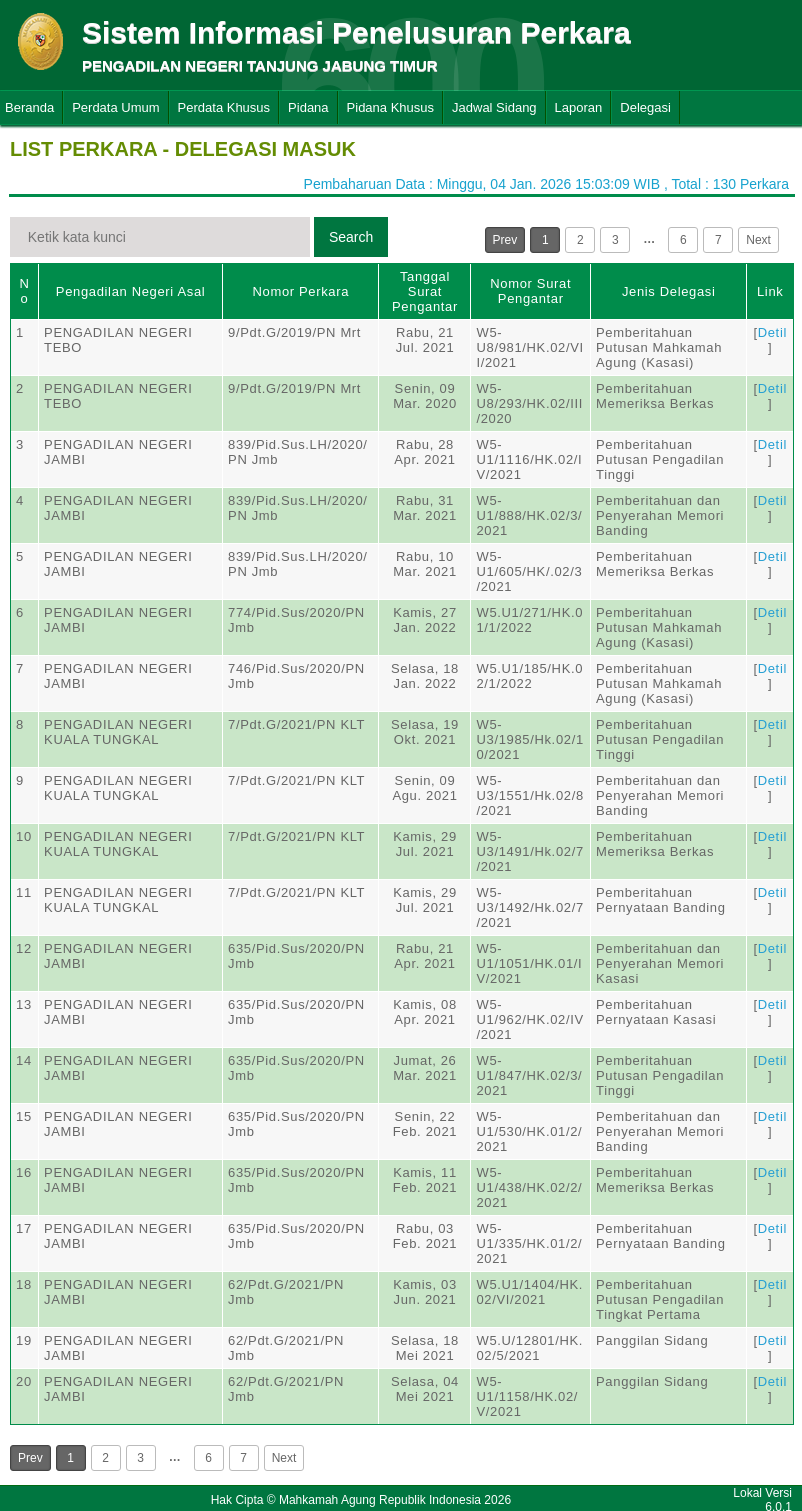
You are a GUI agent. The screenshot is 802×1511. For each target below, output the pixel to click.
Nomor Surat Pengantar (530, 291)
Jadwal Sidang (494, 107)
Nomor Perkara (300, 291)
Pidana (308, 107)
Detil (772, 332)
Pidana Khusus (390, 107)
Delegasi (645, 107)
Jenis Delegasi (669, 291)
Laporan (579, 107)
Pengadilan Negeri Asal (130, 291)
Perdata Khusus (224, 107)
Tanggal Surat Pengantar (425, 291)
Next (758, 240)
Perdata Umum (115, 107)
